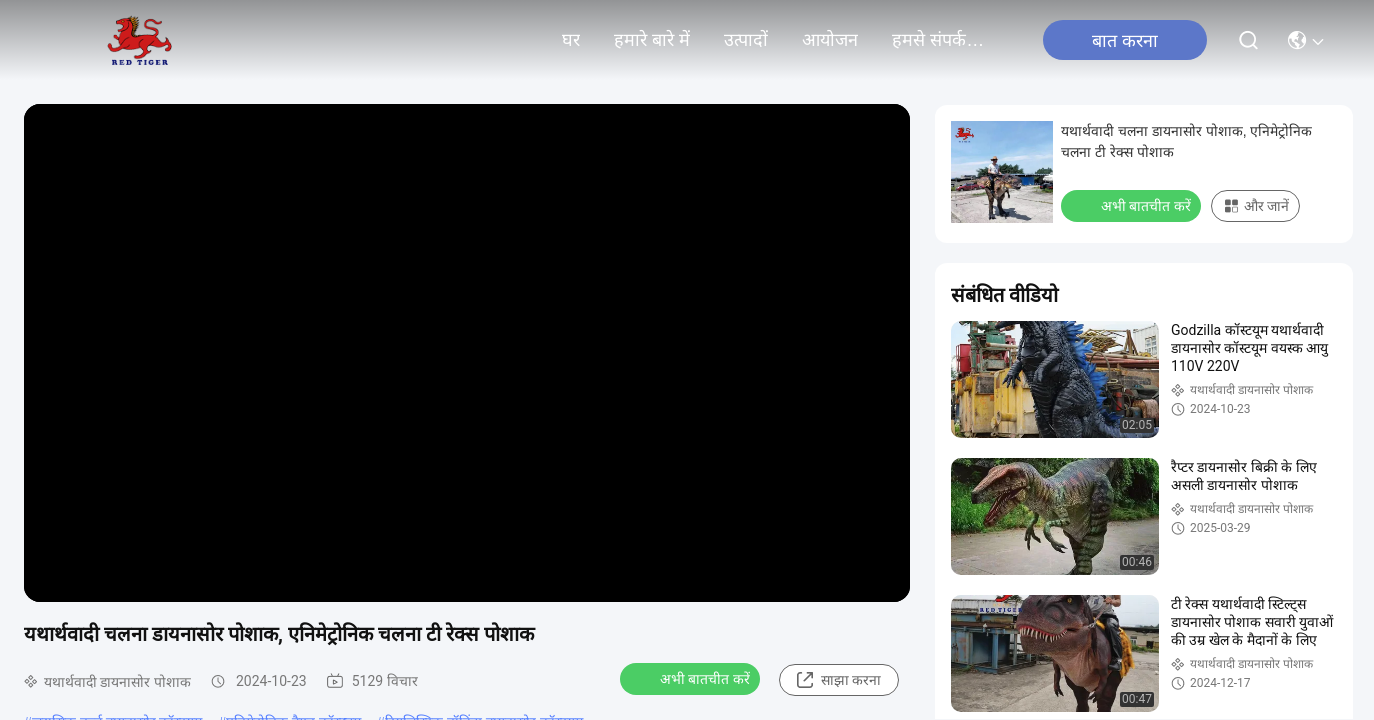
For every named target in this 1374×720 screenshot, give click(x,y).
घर (571, 40)
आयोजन (830, 40)
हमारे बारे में (652, 40)
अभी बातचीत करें (692, 678)
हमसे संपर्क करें (940, 40)
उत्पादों (746, 40)
